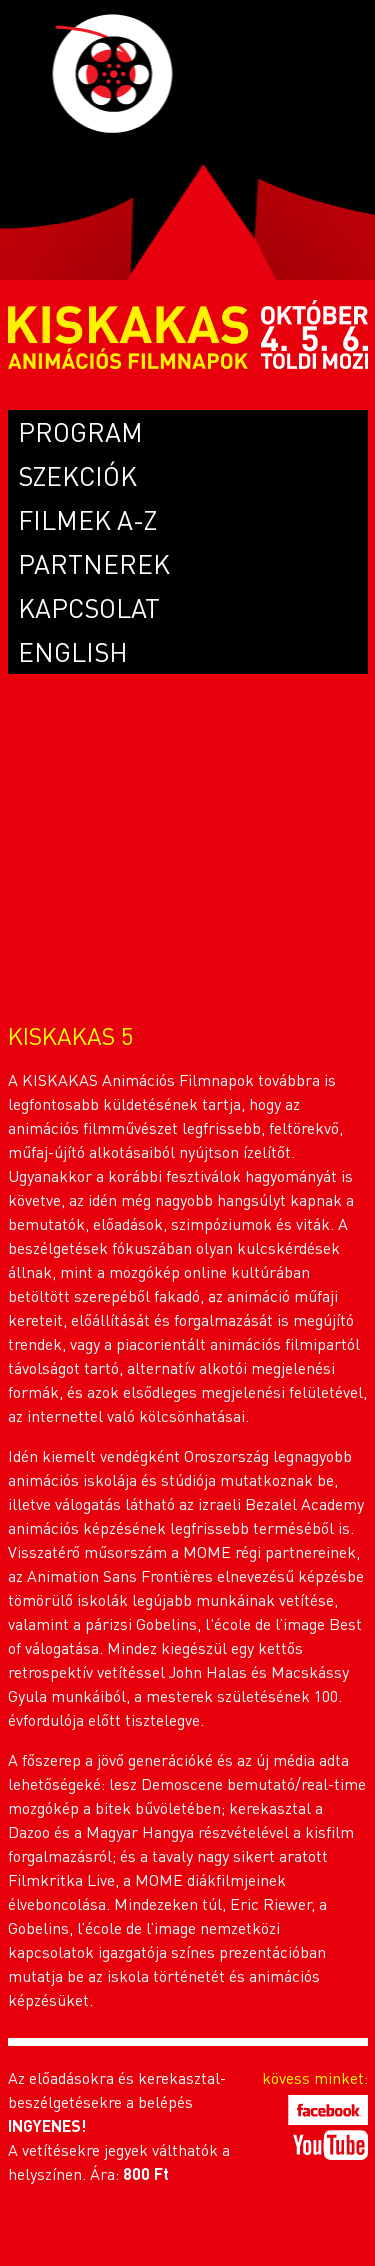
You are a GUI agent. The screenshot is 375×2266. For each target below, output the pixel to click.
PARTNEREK (94, 563)
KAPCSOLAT (89, 607)
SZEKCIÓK (77, 475)
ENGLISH (73, 651)
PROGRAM (80, 431)
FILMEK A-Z (87, 519)
